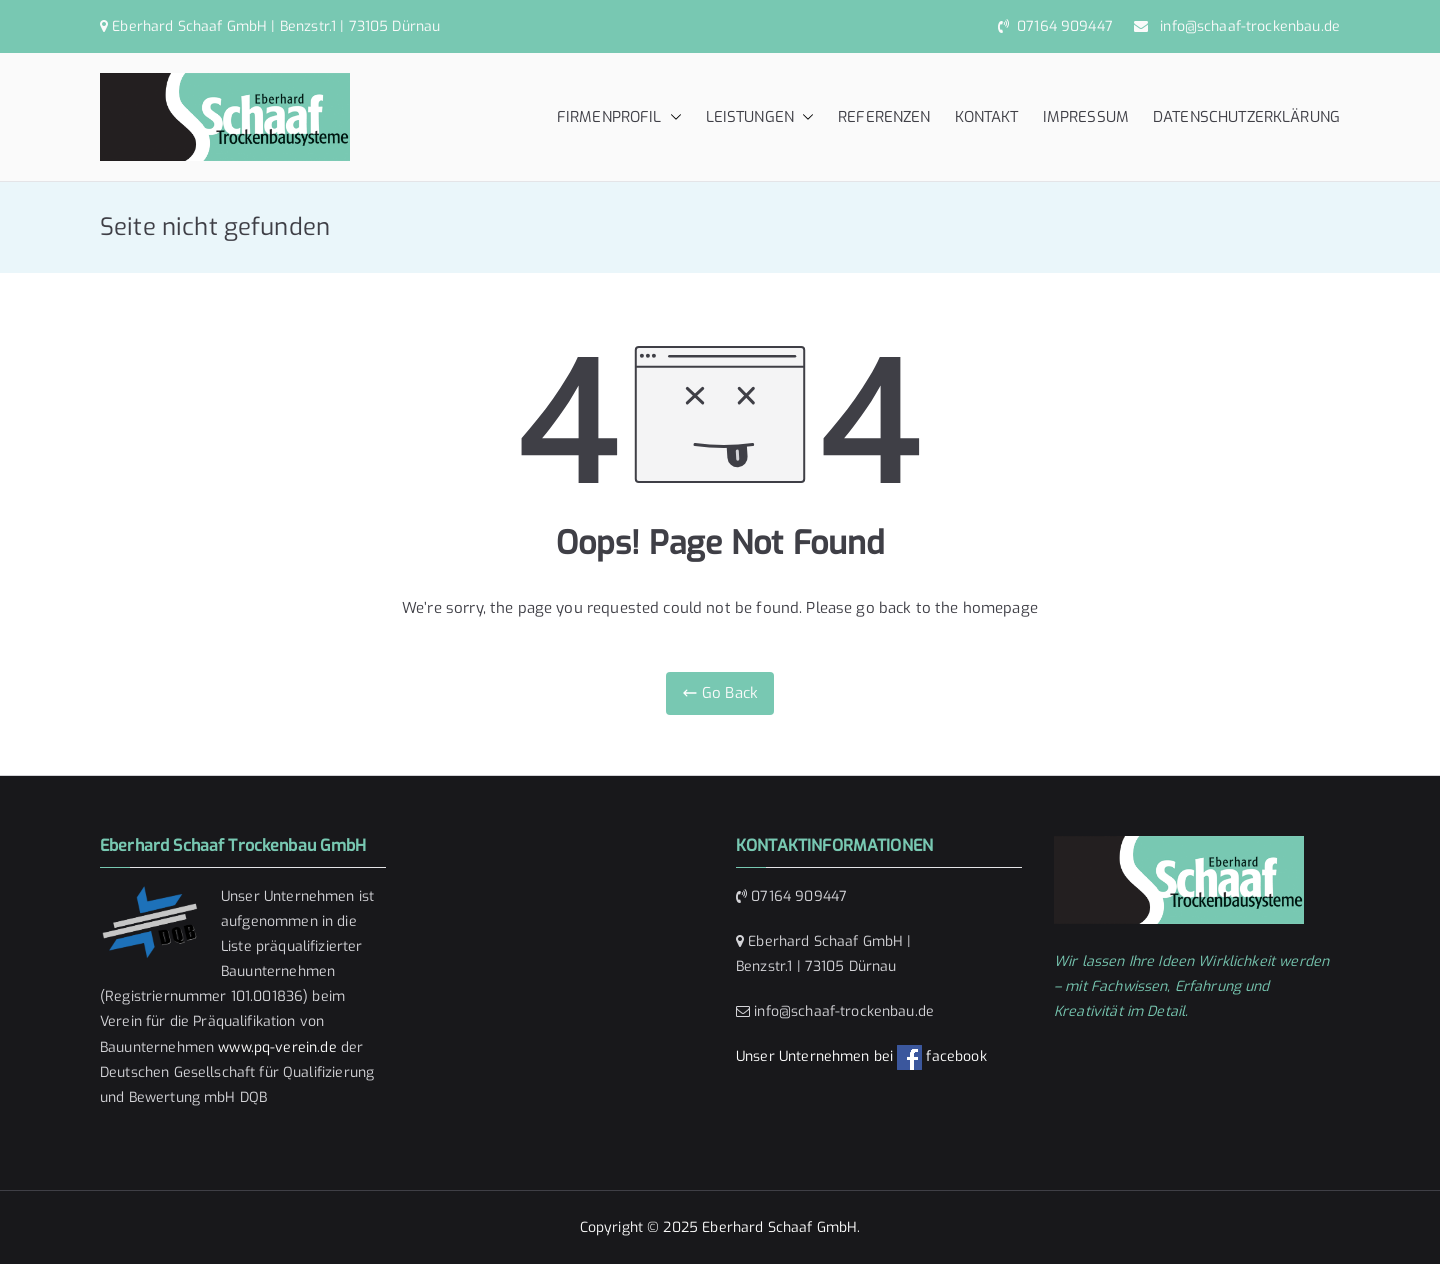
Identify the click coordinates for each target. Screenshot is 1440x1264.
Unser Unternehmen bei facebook (861, 1056)
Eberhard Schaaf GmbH (779, 1227)
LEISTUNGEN (760, 117)
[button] (672, 117)
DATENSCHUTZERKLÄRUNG (1246, 117)
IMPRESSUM (1086, 117)
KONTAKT (987, 117)
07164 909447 (1063, 26)
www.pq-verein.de (277, 1047)
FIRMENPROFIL (619, 117)
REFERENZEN (884, 117)
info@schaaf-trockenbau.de (1246, 26)
